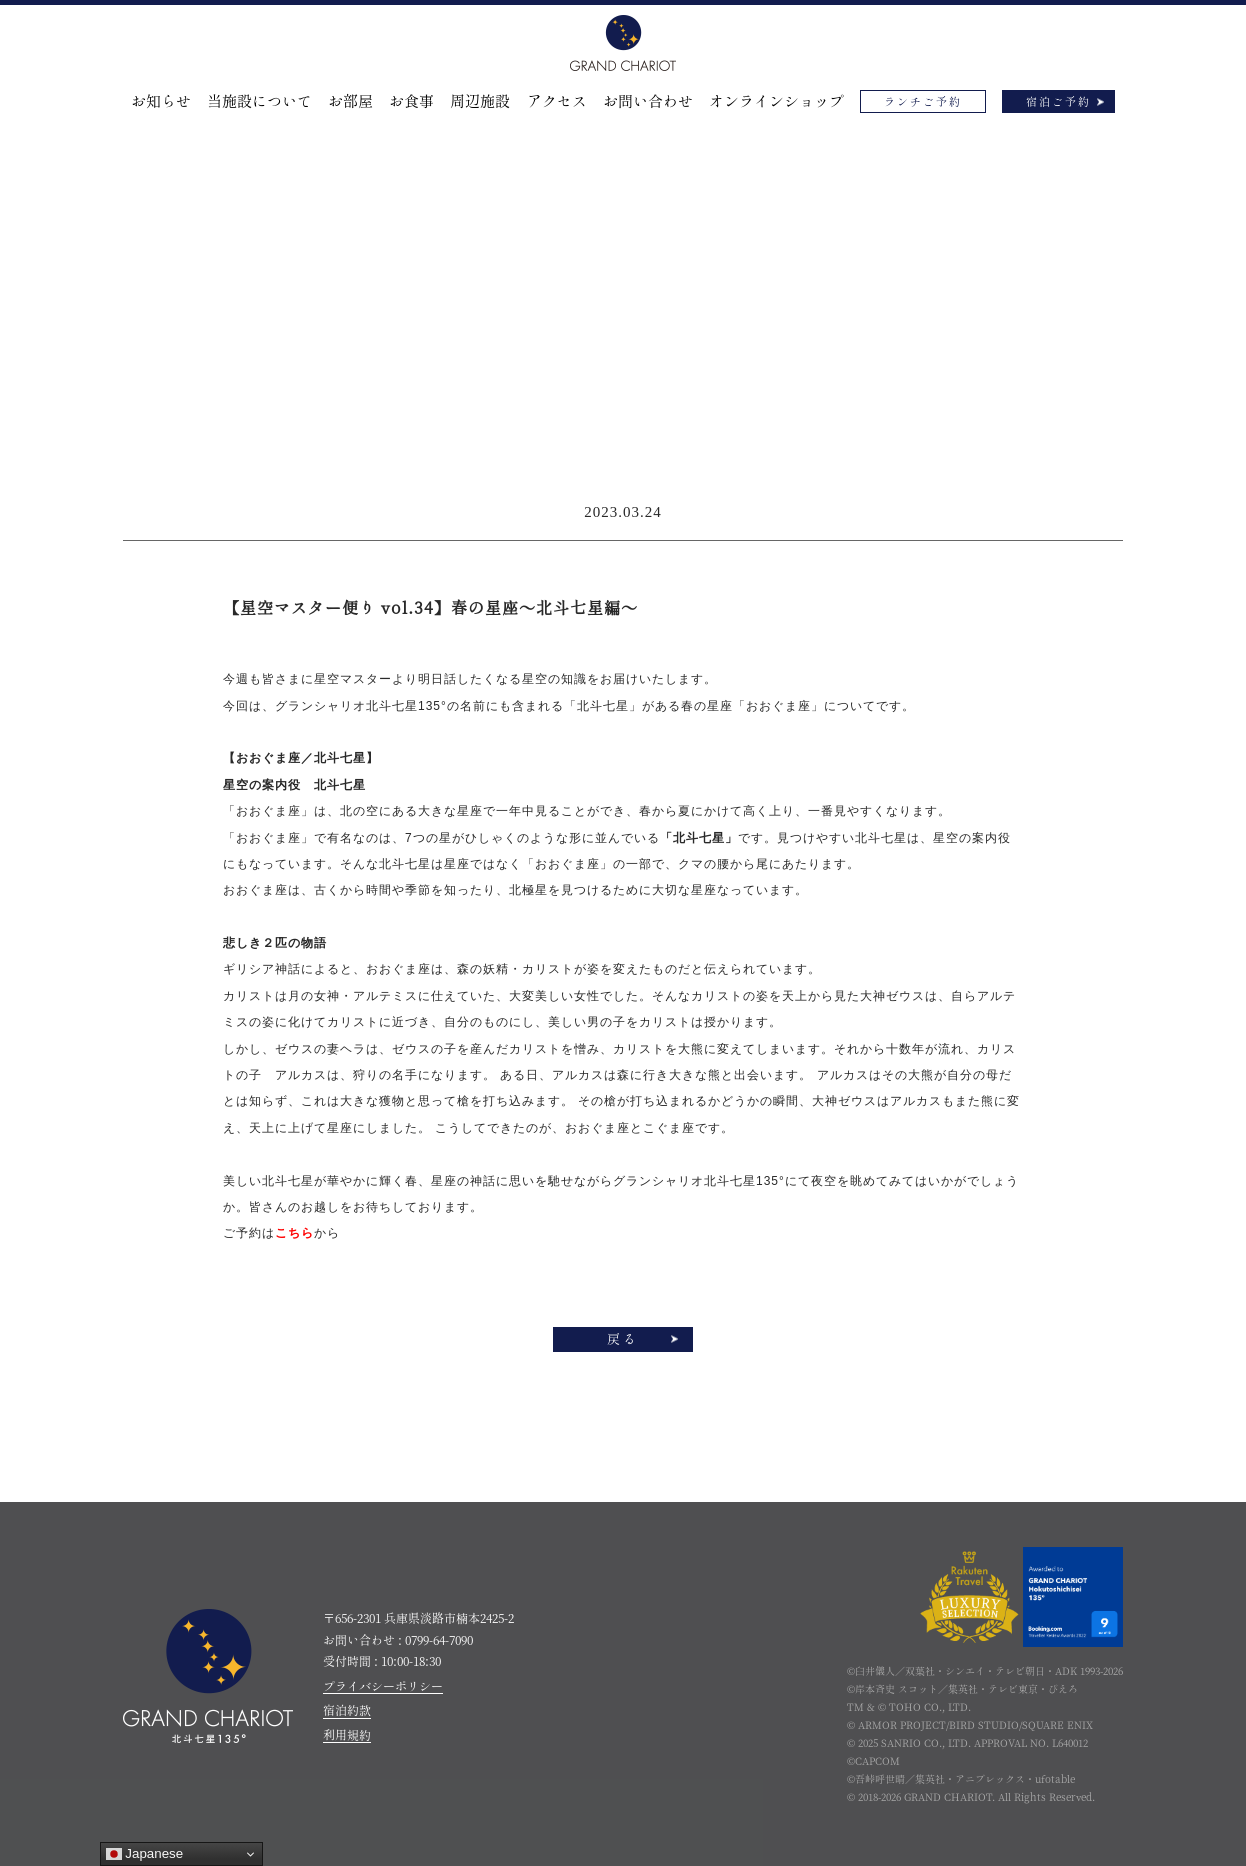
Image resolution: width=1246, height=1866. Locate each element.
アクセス (557, 101)
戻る (623, 1339)
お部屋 (350, 101)
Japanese (145, 1854)
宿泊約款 (347, 1710)
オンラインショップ (776, 101)
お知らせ (161, 101)
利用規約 (347, 1735)
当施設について (259, 101)
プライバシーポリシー (383, 1686)
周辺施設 (480, 101)
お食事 (411, 101)
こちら (294, 1233)
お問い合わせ (648, 101)
